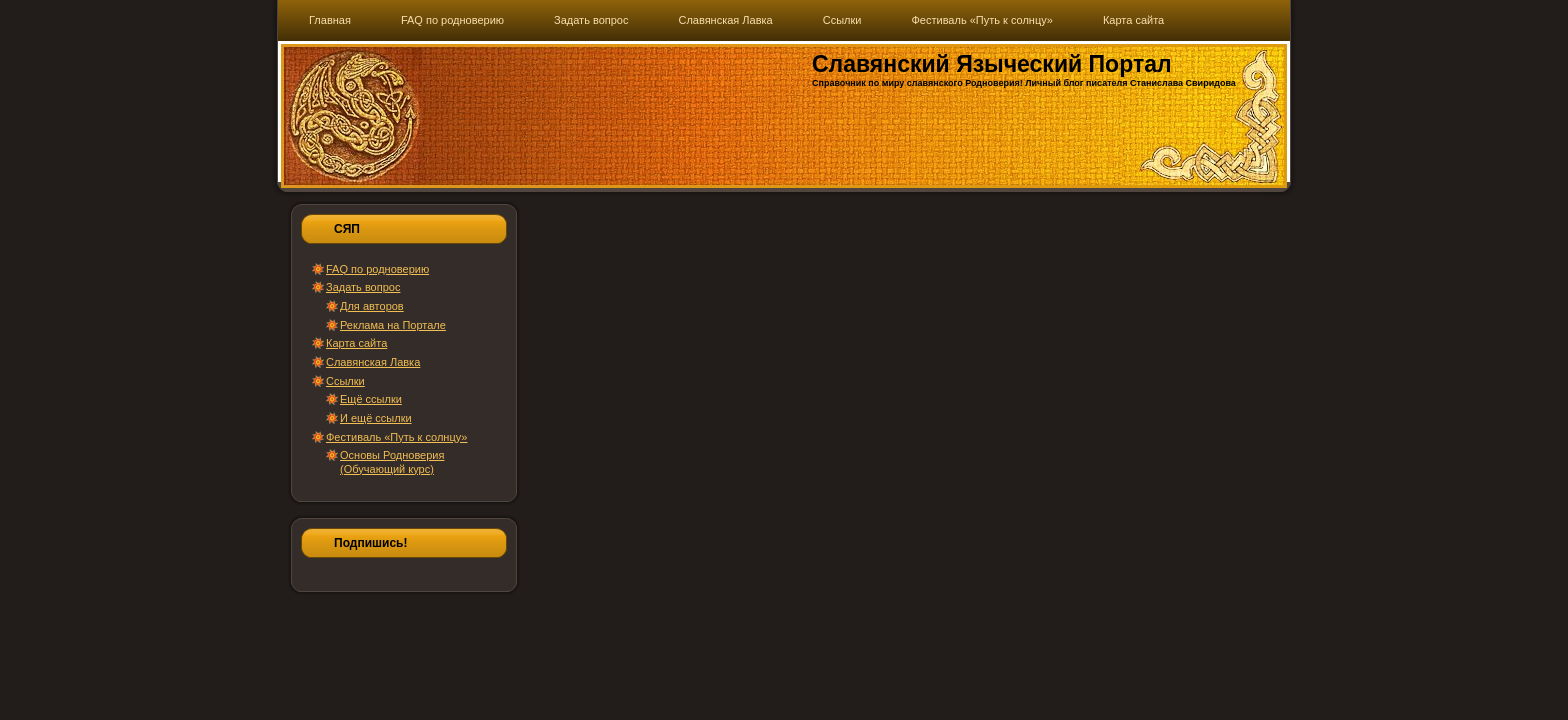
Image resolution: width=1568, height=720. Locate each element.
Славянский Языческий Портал (992, 64)
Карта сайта (356, 343)
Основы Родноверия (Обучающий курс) (392, 461)
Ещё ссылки (371, 399)
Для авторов (372, 306)
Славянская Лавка (373, 362)
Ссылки (345, 381)
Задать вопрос (363, 287)
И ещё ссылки (376, 418)
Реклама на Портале (393, 325)
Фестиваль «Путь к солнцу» (396, 437)
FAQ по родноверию (377, 269)
